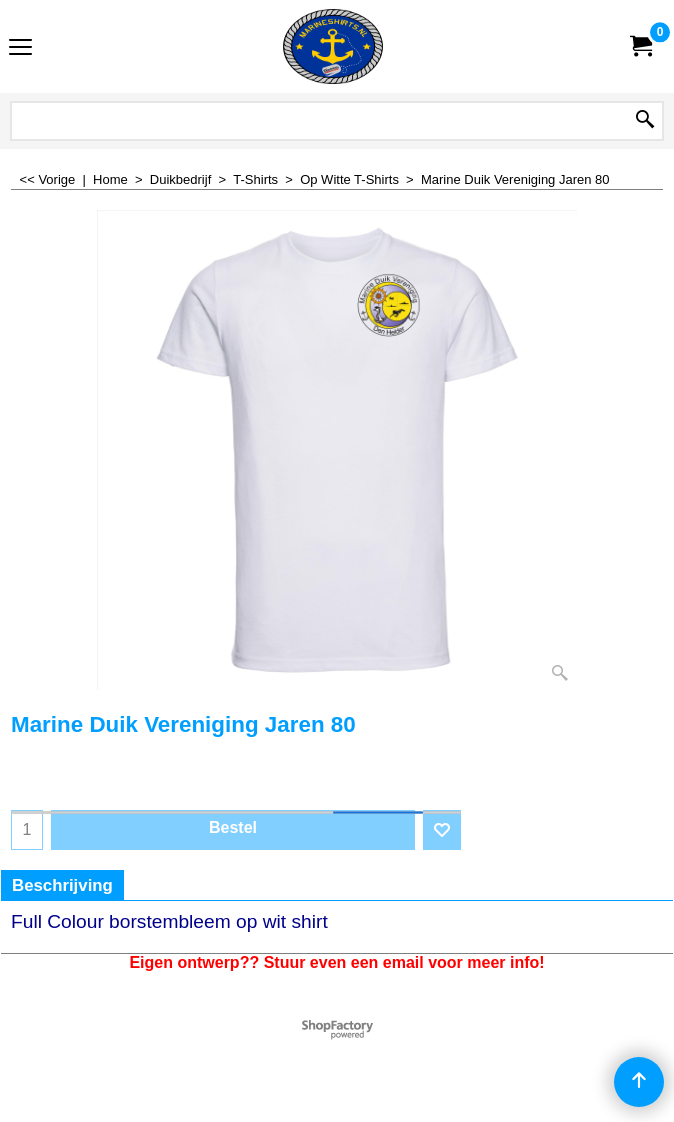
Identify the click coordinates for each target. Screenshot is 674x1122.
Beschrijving (62, 885)
